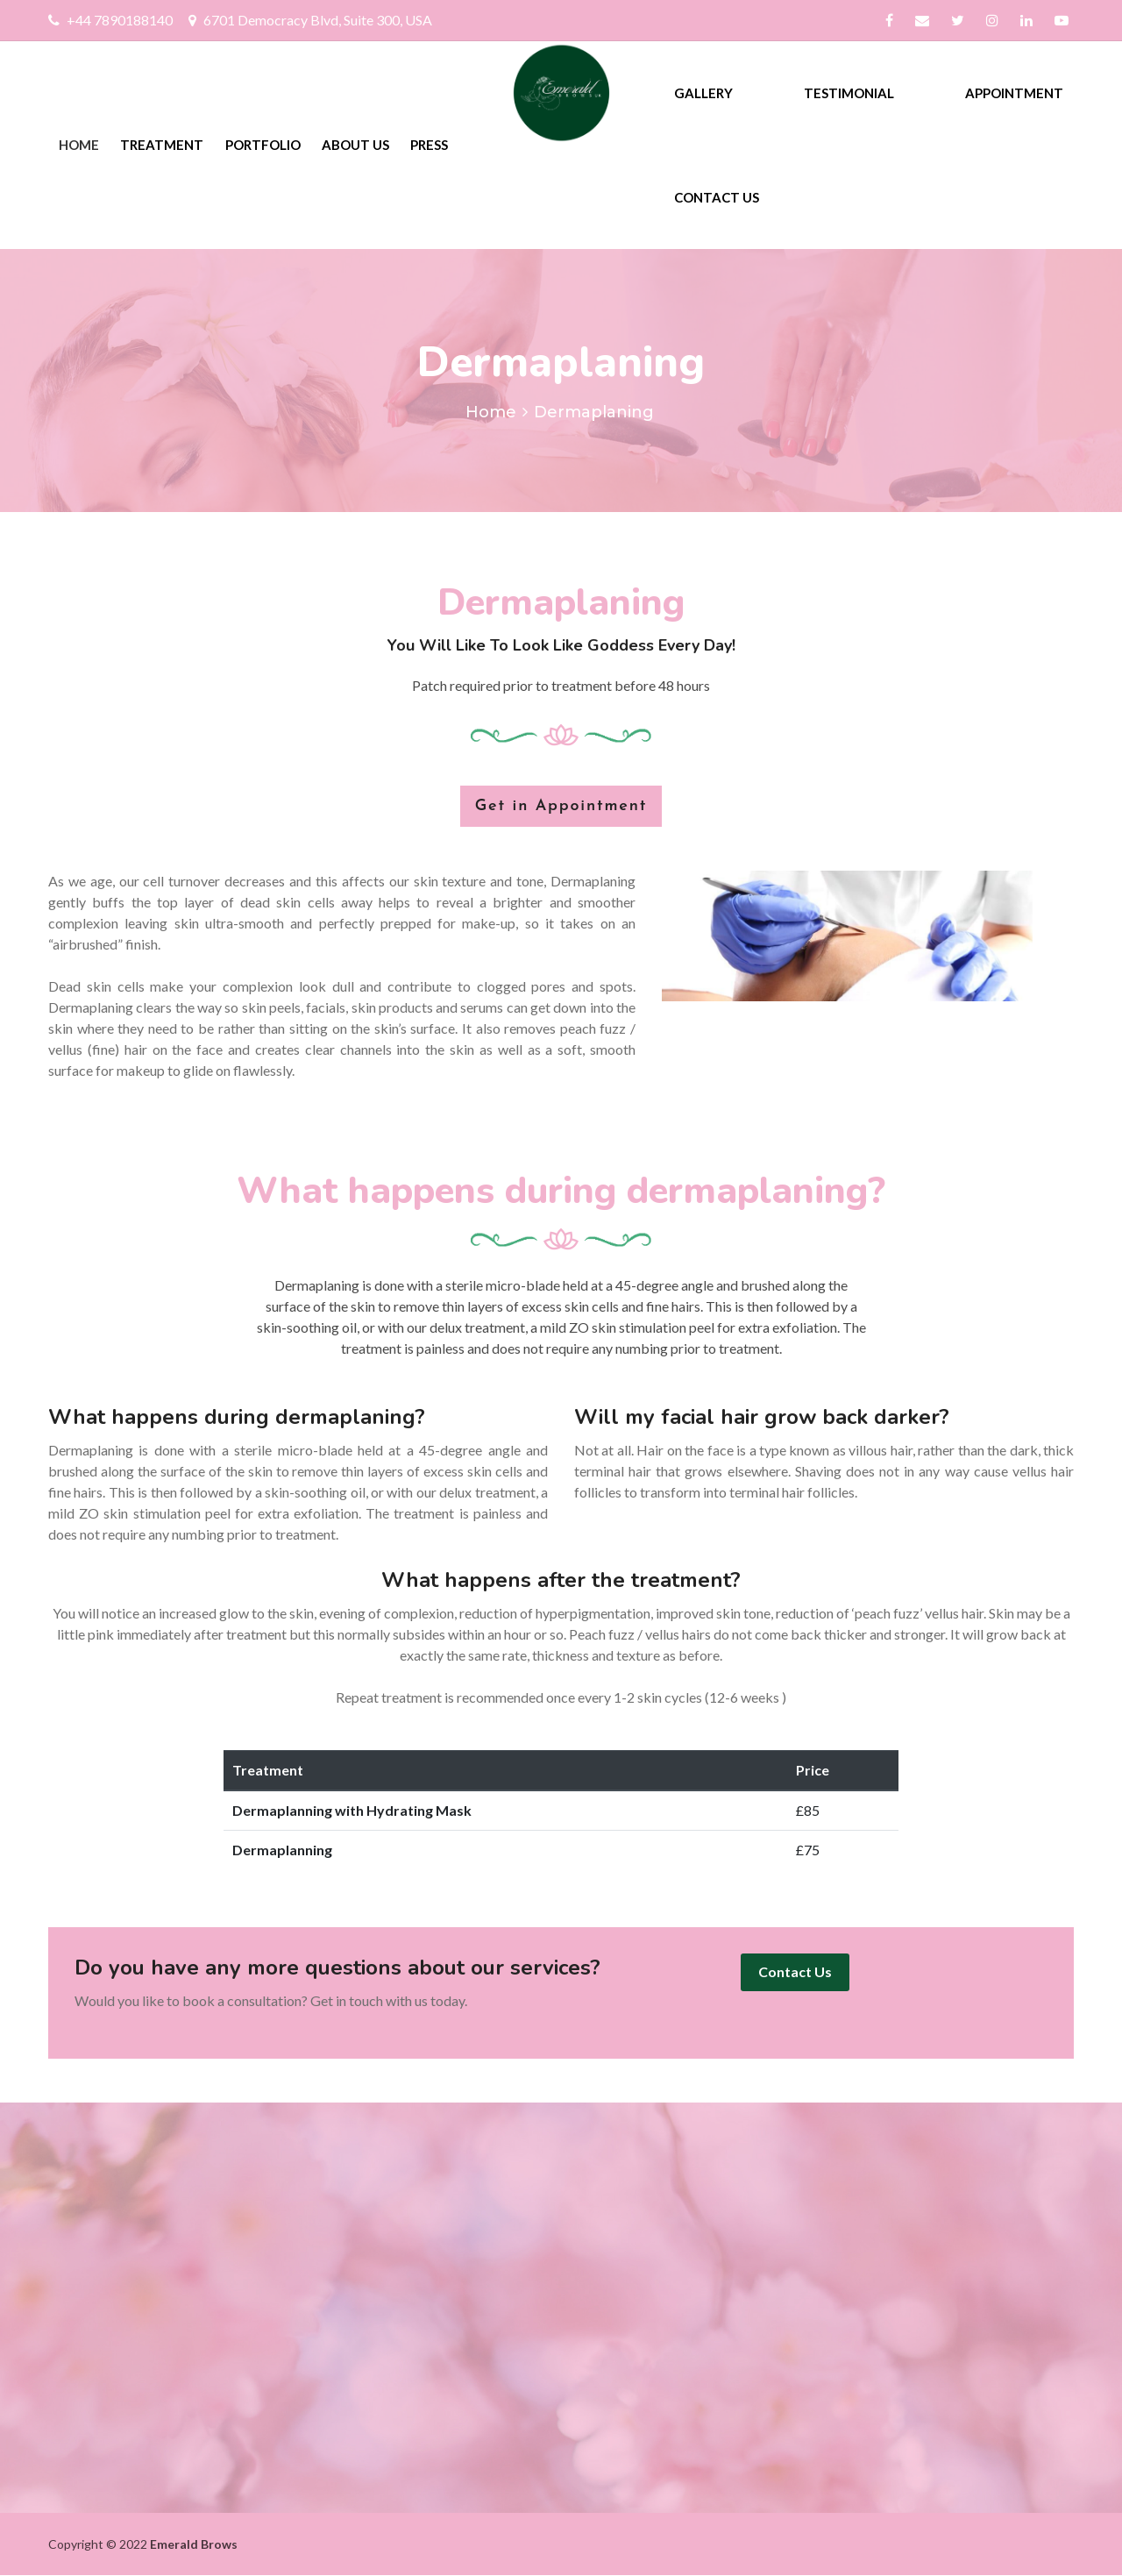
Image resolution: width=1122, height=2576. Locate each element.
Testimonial (849, 93)
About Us (355, 145)
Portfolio (263, 145)
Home (79, 145)
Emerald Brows (194, 2544)
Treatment (161, 145)
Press (429, 145)
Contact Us (716, 197)
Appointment (1014, 93)
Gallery (703, 93)
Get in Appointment (561, 806)
